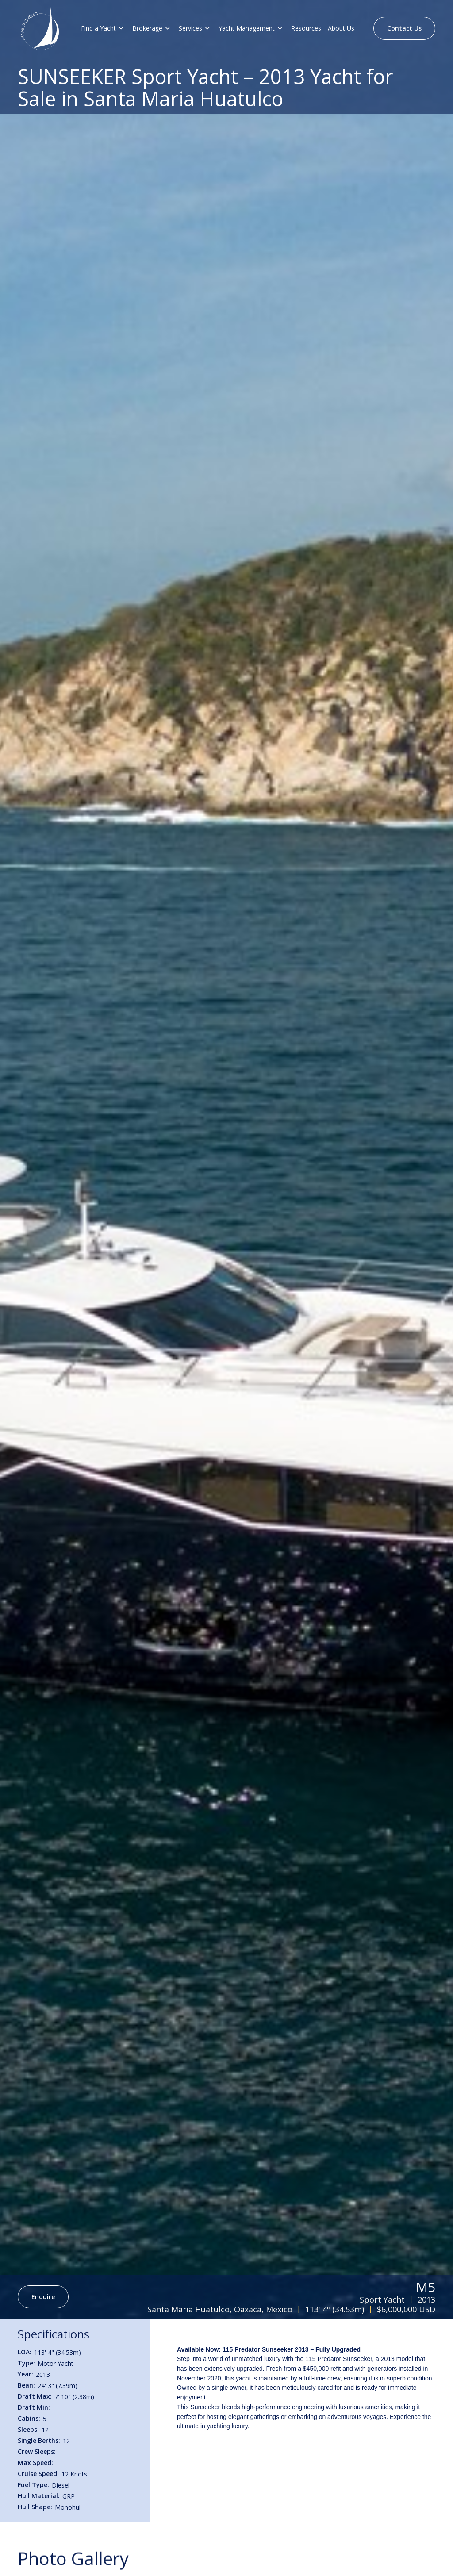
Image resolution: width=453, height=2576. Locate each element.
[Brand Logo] (40, 28)
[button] (103, 28)
